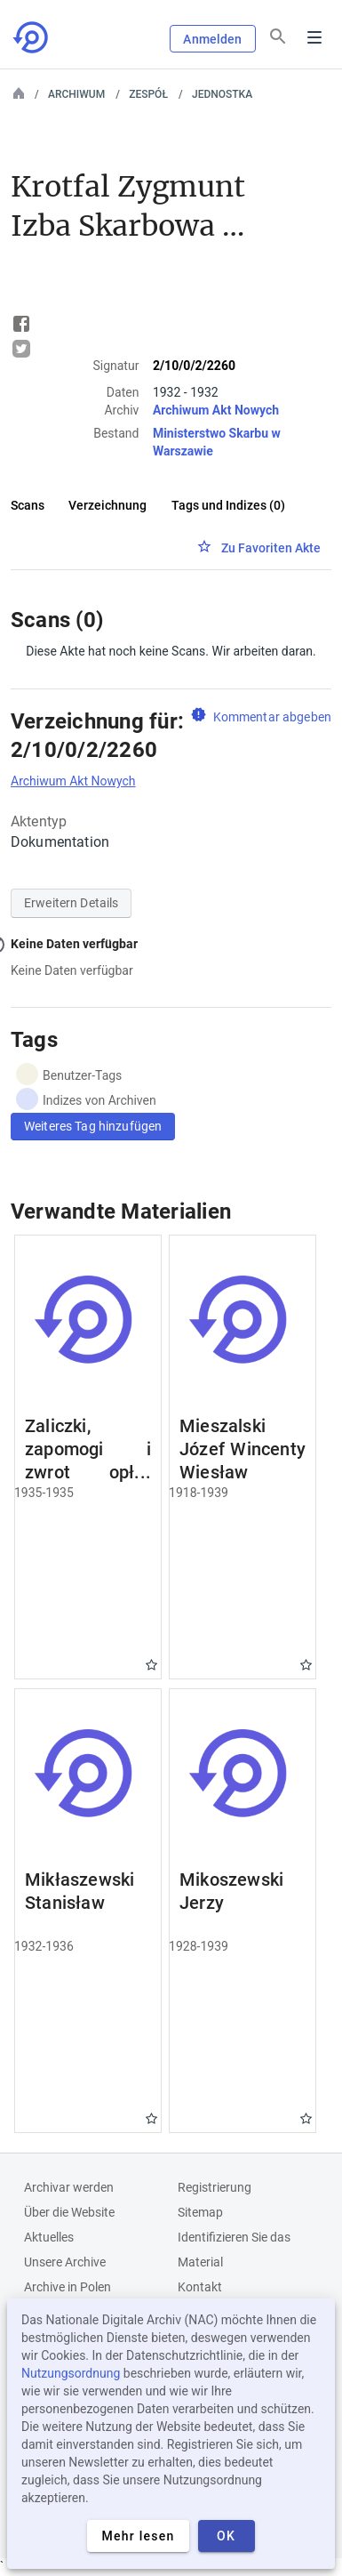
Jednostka (222, 94)
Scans (27, 505)
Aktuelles (49, 2237)
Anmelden (212, 39)
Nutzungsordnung (70, 2373)
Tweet (21, 349)
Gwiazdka (151, 1664)
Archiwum (76, 94)
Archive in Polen (67, 2287)
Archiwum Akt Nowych (216, 410)
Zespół (148, 94)
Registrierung (214, 2187)
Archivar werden (69, 2187)
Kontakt (200, 2287)
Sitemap (200, 2212)
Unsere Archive (65, 2262)
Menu (314, 37)
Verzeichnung (107, 505)
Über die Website (69, 2212)
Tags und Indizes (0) (228, 505)
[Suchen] (278, 36)
